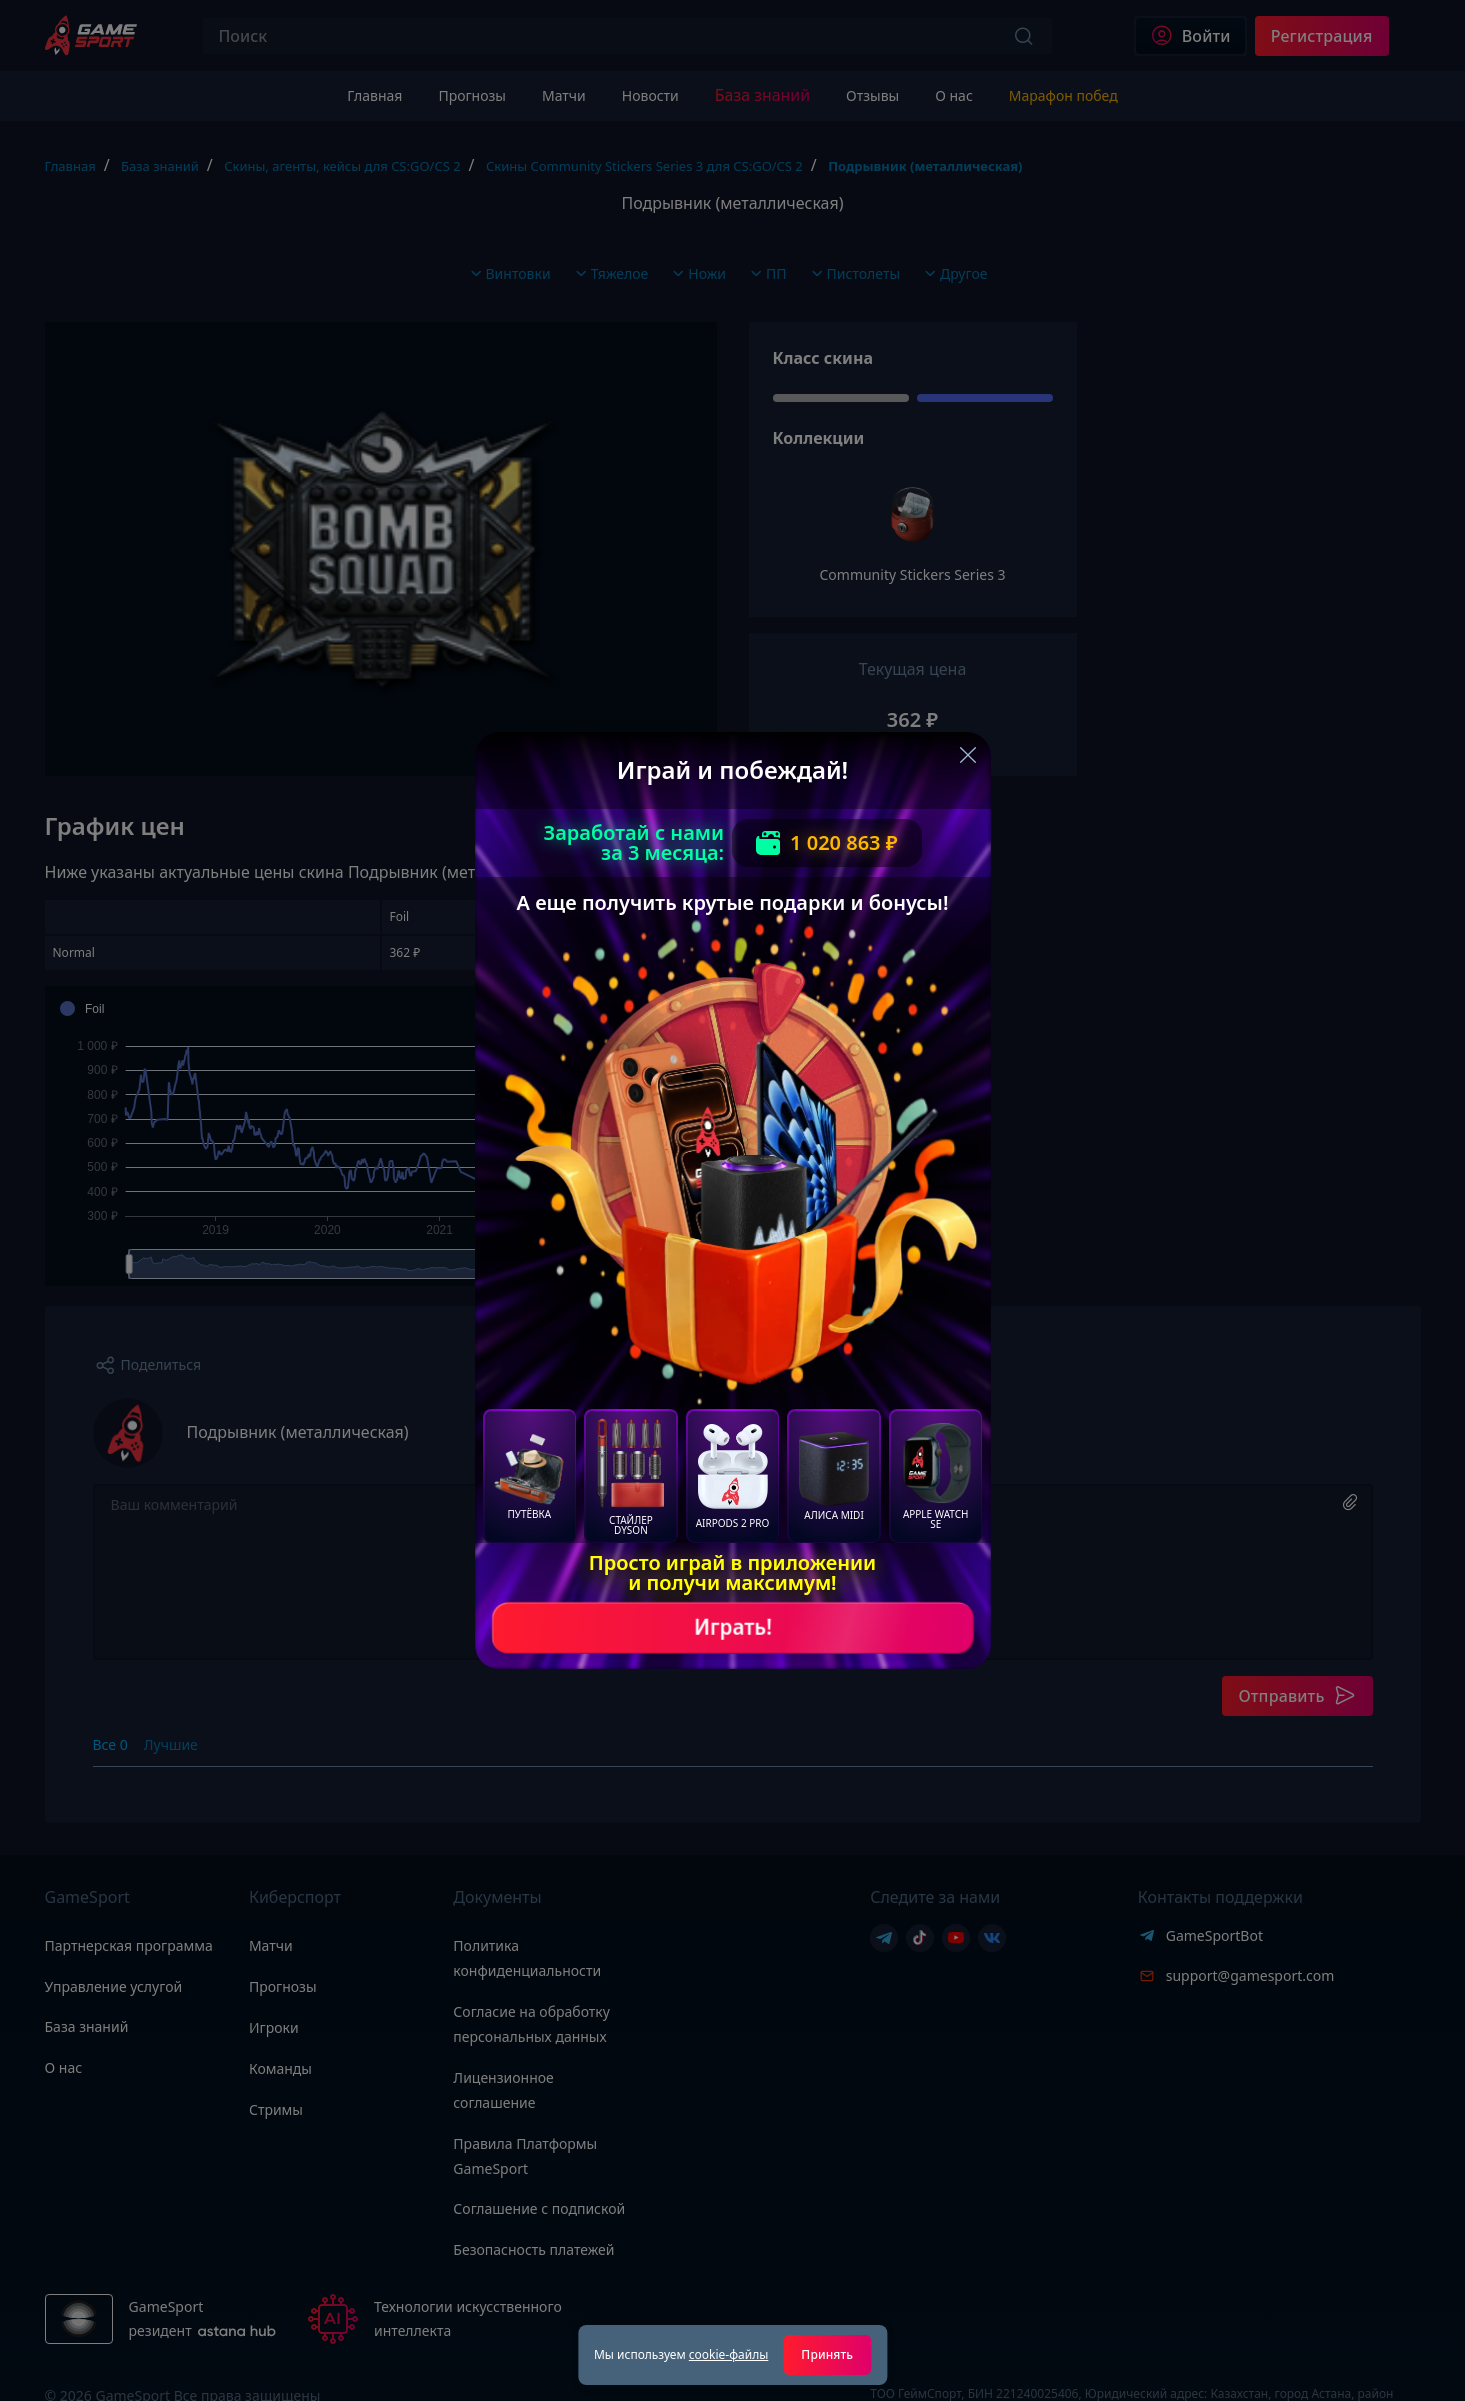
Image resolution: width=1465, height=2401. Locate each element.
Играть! (733, 1627)
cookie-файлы (729, 2354)
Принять (827, 2354)
